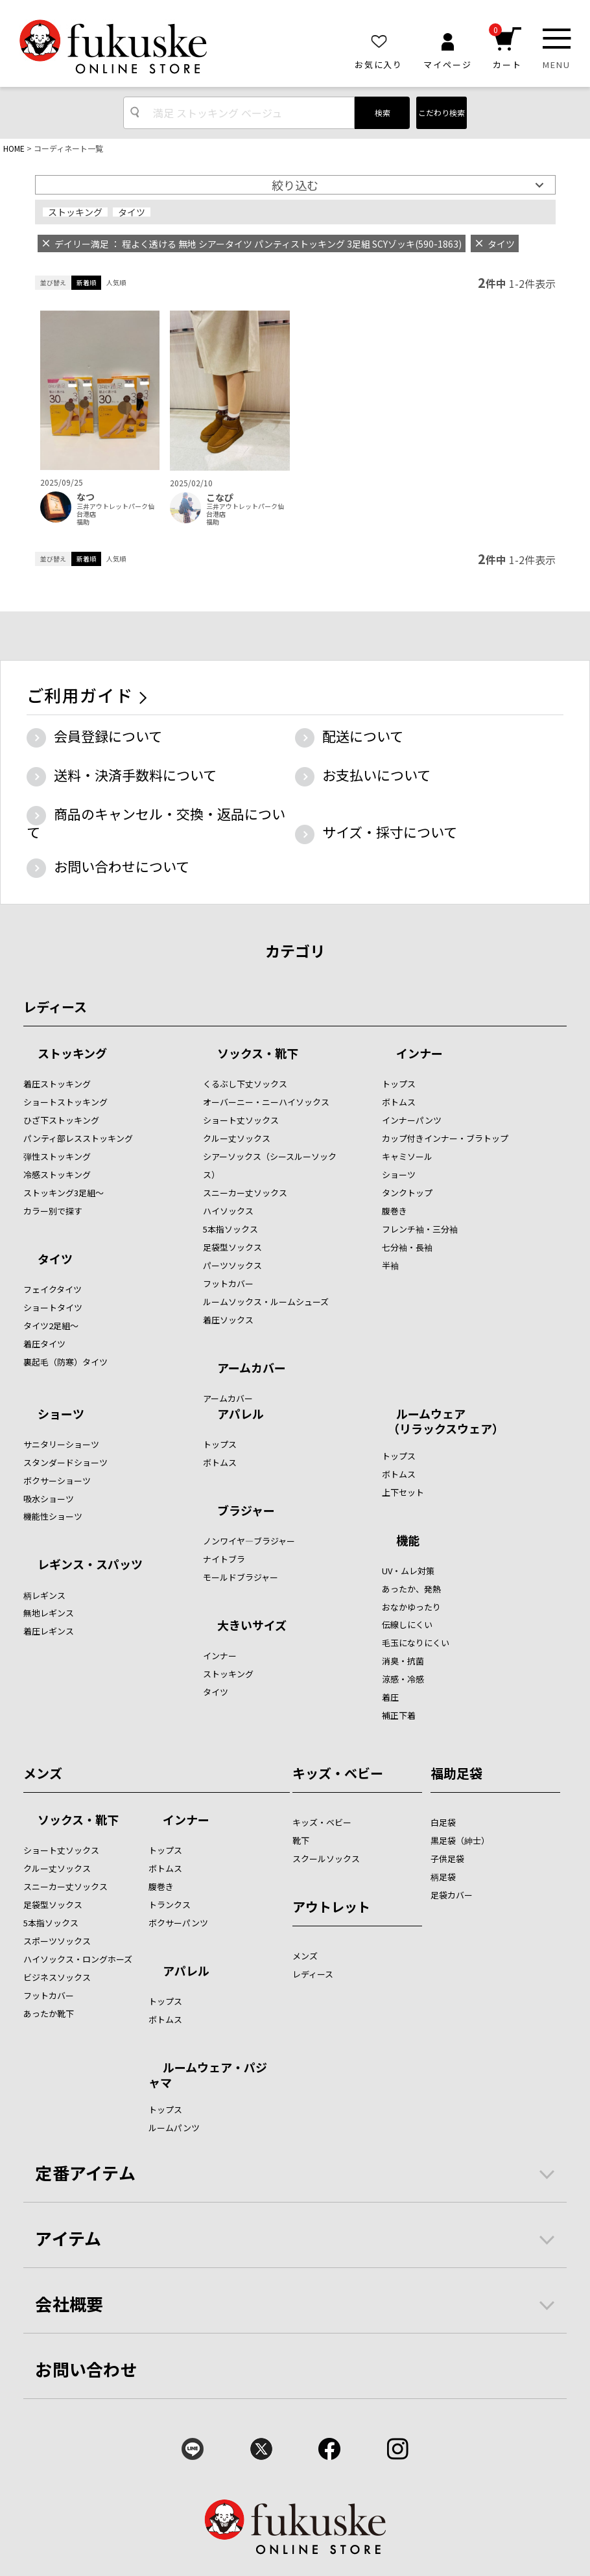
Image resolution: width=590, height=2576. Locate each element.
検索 (382, 112)
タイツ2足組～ (50, 1325)
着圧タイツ (44, 1344)
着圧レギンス (48, 1631)
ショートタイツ (52, 1307)
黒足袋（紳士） (460, 1840)
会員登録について (108, 736)
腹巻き (394, 1211)
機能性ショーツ (52, 1516)
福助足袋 (456, 1773)
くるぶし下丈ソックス (245, 1084)
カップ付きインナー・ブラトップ (445, 1138)
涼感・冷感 (403, 1679)
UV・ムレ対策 (408, 1571)
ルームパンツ (174, 2127)
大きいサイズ (252, 1626)
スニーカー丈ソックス (245, 1193)
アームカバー (251, 1369)
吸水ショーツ (48, 1499)
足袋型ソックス (232, 1247)
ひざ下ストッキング (61, 1120)
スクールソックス (326, 1858)
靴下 (300, 1840)
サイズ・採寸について (389, 832)
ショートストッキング (65, 1102)
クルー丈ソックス (236, 1138)
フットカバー (228, 1283)
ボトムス (399, 1102)
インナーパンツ (412, 1120)
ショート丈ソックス (241, 1120)
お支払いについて (376, 775)
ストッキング (75, 212)
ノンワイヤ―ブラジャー (249, 1541)
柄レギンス (44, 1595)
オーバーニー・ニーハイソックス (266, 1102)
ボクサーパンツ (178, 1923)
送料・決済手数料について (135, 775)
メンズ (42, 1773)
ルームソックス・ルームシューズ (266, 1301)
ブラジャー (246, 1511)
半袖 (390, 1265)
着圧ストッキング (57, 1084)
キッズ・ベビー (337, 1773)
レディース (55, 1006)
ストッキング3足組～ (63, 1193)
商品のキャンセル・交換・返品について (156, 823)
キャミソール (407, 1156)
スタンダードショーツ (65, 1462)
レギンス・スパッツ (90, 1565)
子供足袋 (447, 1858)
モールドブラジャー (240, 1577)
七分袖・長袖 (407, 1247)
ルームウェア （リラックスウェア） (443, 1421)
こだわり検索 (441, 112)
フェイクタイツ (52, 1289)
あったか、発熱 (411, 1589)
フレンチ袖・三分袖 (420, 1229)
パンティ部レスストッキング (78, 1138)
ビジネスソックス (57, 1977)
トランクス (169, 1904)
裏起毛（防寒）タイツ (65, 1362)
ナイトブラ (224, 1559)
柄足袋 (443, 1877)
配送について (362, 736)
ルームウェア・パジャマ (207, 2074)
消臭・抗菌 (403, 1661)
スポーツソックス (57, 1941)
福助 (83, 522)
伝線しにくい (407, 1624)
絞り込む (295, 184)
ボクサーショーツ (57, 1480)
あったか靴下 (48, 2013)
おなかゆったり (411, 1607)
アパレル (240, 1415)
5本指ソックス (230, 1229)
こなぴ (219, 497)
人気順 (116, 282)
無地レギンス (48, 1613)
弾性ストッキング (57, 1156)
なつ (86, 496)
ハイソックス (228, 1211)
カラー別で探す (52, 1211)
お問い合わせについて (121, 866)
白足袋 (443, 1822)
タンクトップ (407, 1193)
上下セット (403, 1492)
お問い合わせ (86, 2369)
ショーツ (399, 1174)
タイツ (131, 212)
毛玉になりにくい (415, 1643)
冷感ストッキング (57, 1174)
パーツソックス (232, 1265)
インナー (419, 1054)
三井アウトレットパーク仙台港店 (115, 510)
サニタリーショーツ (61, 1444)
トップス (399, 1084)
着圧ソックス (228, 1320)
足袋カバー (452, 1895)
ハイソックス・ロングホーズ (77, 1959)
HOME (14, 148)
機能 (407, 1541)
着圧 (390, 1697)
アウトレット (331, 1906)
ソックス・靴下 (257, 1054)
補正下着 (399, 1715)
